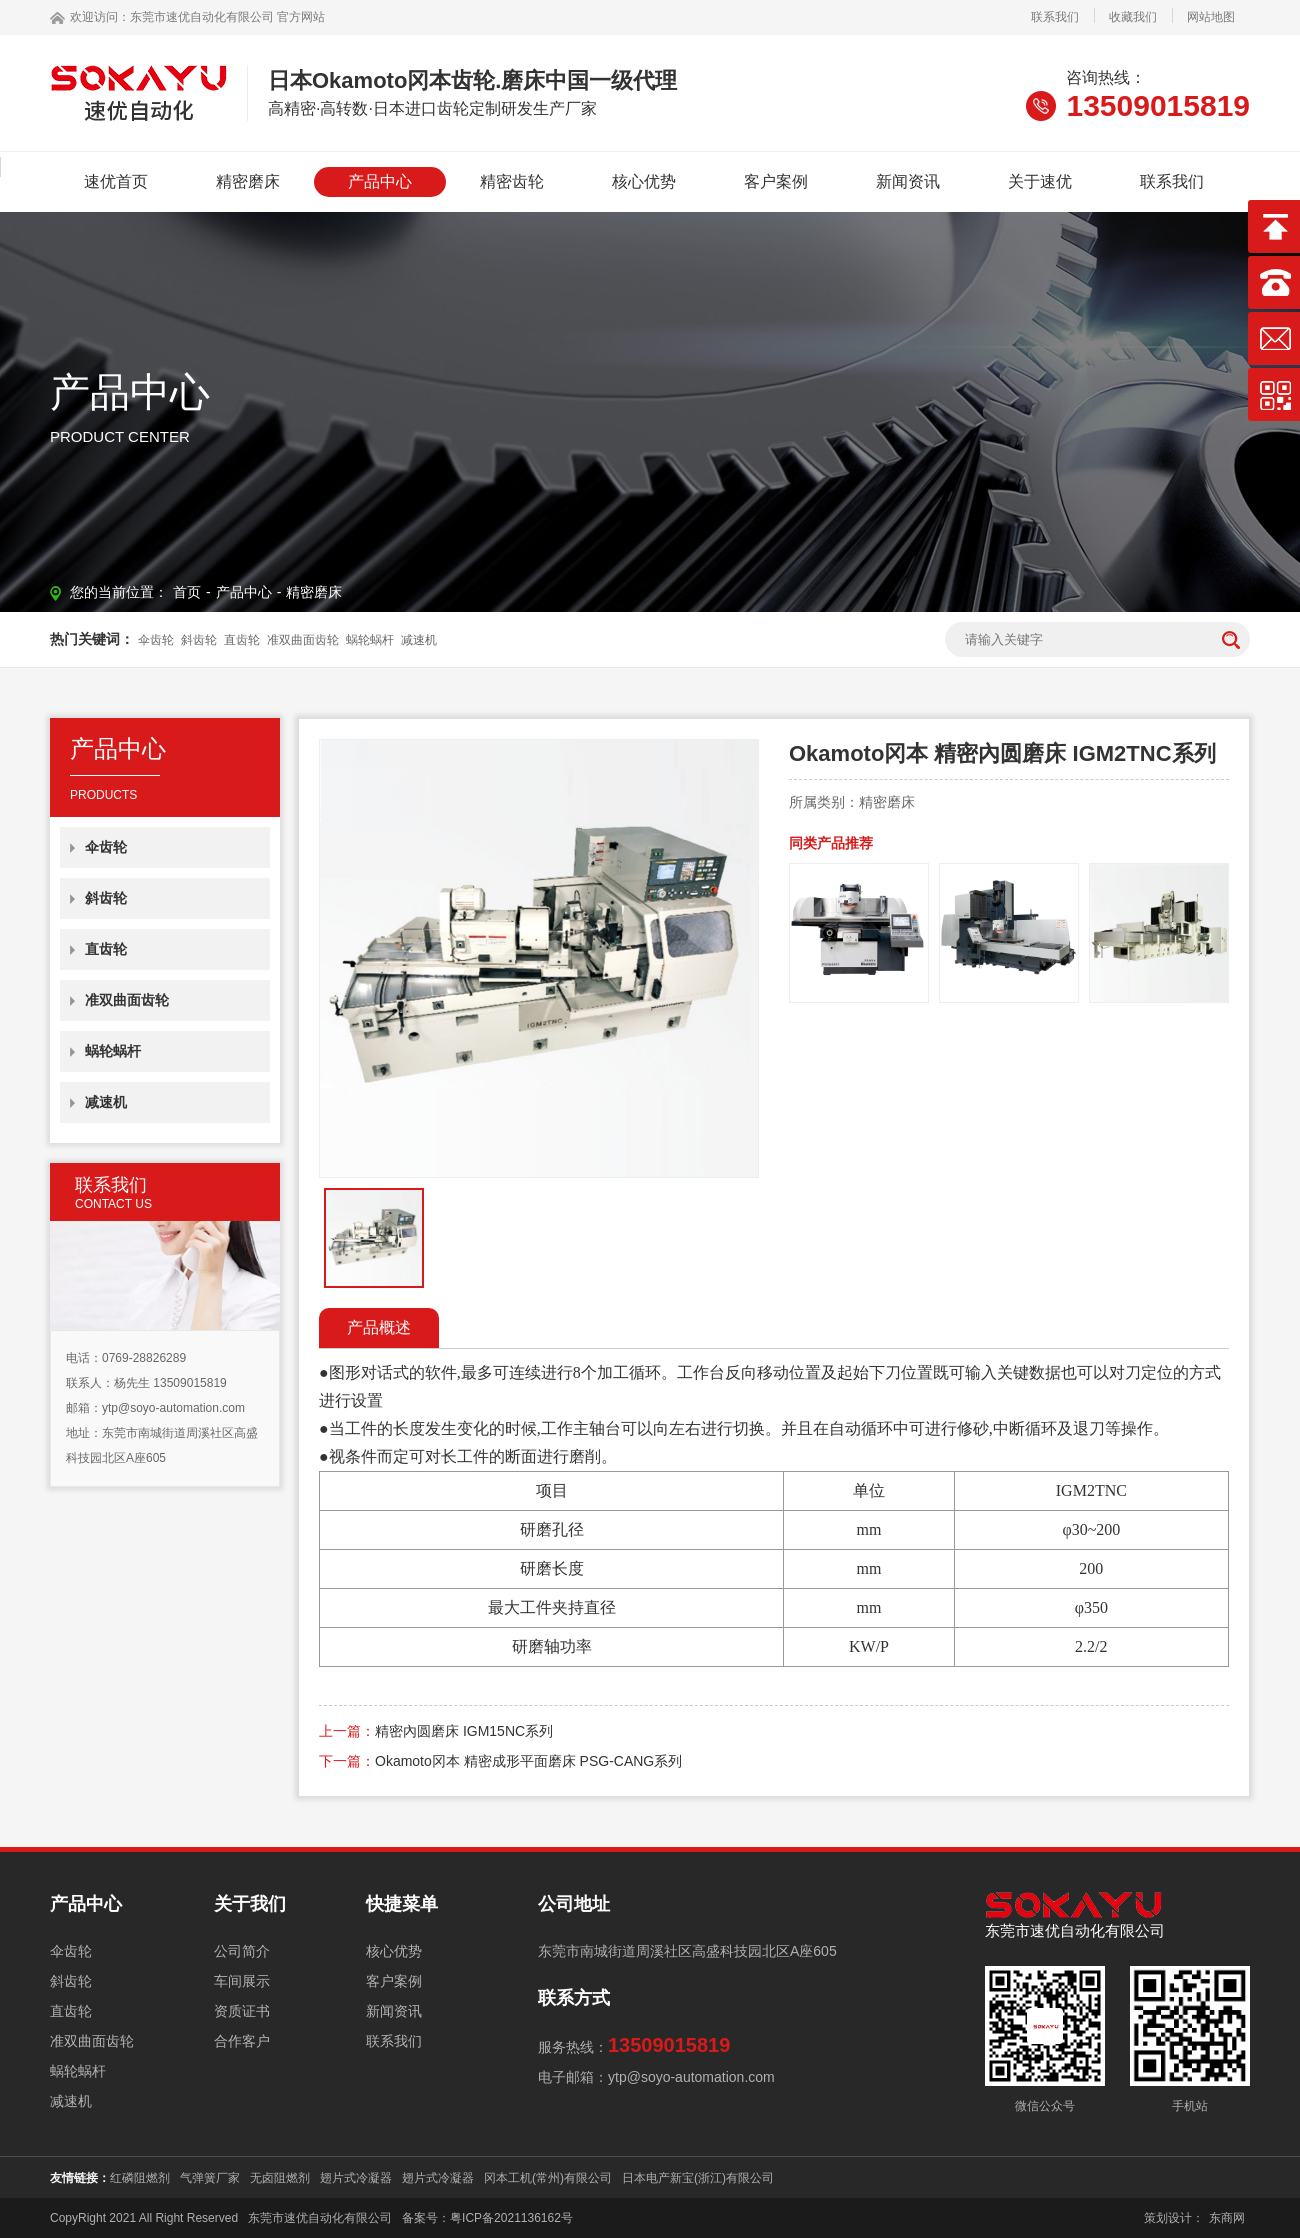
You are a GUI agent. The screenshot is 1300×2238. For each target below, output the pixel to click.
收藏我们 (1133, 17)
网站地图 (1211, 17)
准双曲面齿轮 (303, 640)
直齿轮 (242, 640)
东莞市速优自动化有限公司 (202, 17)
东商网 (1227, 2218)
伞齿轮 (156, 640)
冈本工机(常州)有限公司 (548, 2178)
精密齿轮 (512, 181)
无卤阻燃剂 (280, 2178)
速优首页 (116, 181)
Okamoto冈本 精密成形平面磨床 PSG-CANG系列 (528, 1761)
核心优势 (644, 181)
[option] (539, 958)
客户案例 (776, 181)
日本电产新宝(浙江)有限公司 (698, 2178)
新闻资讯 (908, 181)
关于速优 (1040, 181)
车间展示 (242, 1981)
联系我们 (1055, 17)
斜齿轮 (199, 640)
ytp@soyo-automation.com (173, 1408)
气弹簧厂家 (210, 2178)
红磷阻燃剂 (140, 2178)
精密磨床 (248, 181)
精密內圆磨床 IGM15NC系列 (464, 1731)
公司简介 (242, 1951)
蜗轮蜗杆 (370, 640)
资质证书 (242, 2011)
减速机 (419, 640)
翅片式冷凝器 (356, 2178)
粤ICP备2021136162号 (511, 2218)
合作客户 (242, 2041)
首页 (187, 592)
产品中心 (380, 181)
